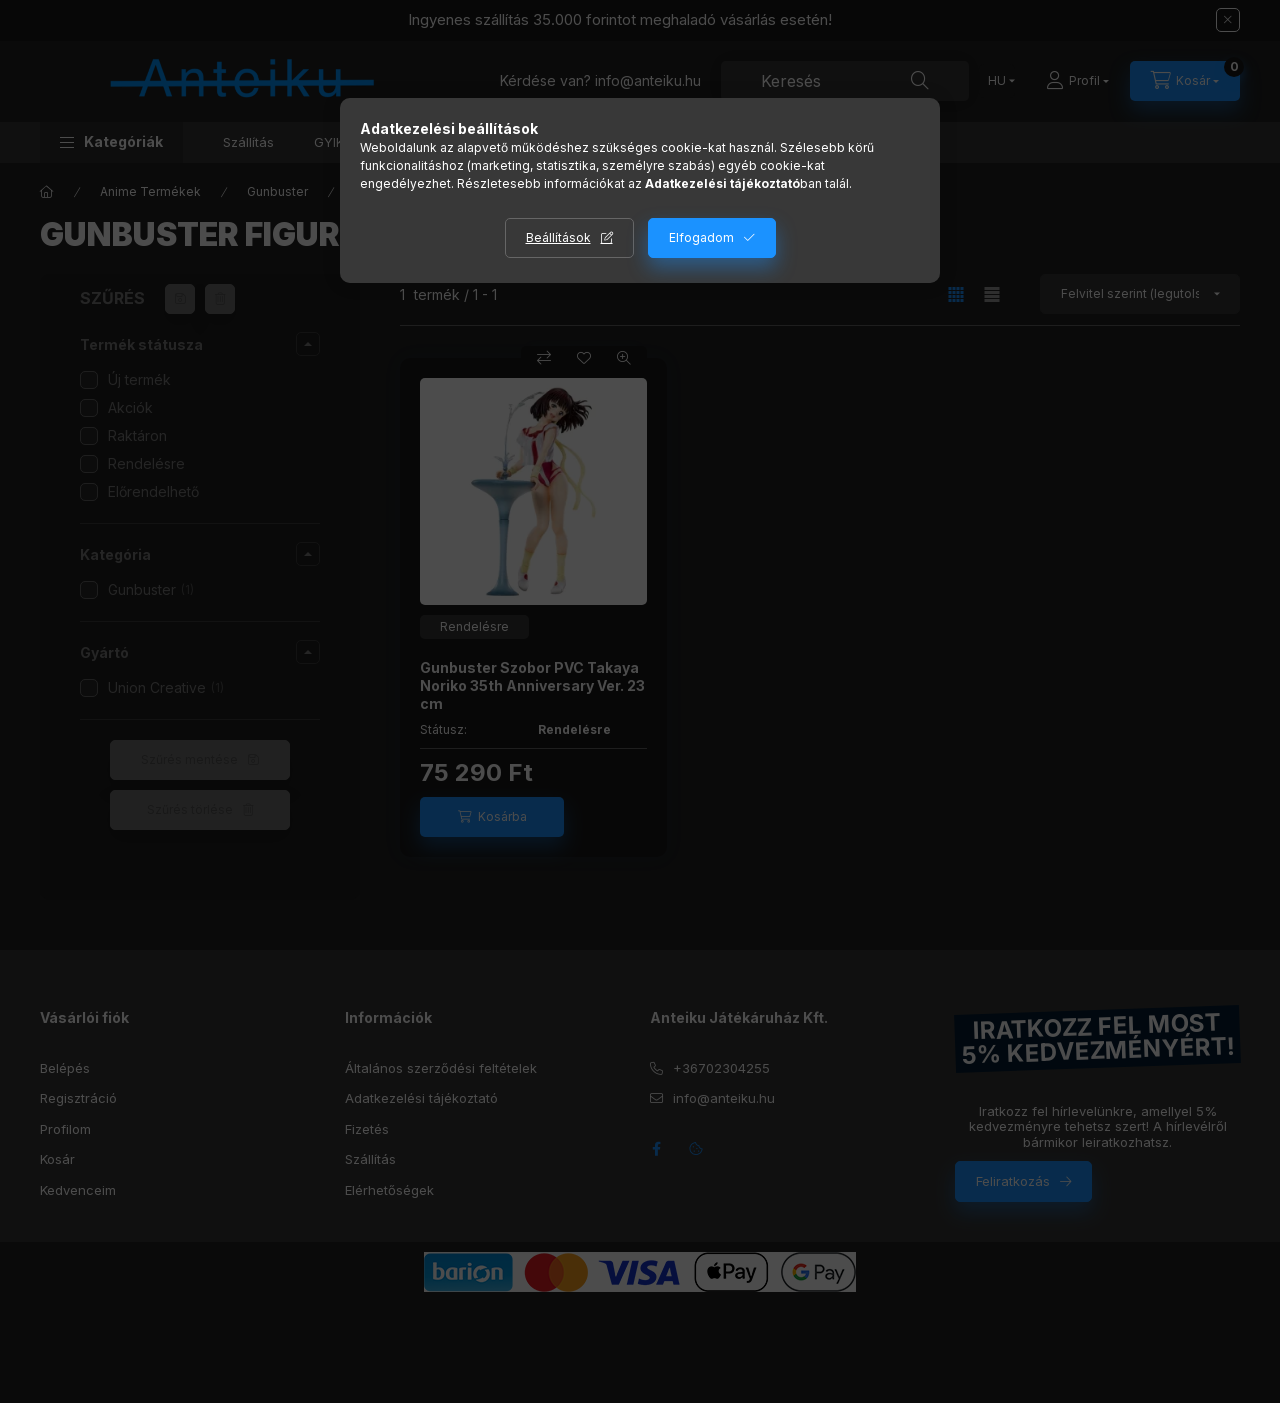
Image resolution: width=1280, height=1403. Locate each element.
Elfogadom (701, 237)
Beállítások (558, 237)
